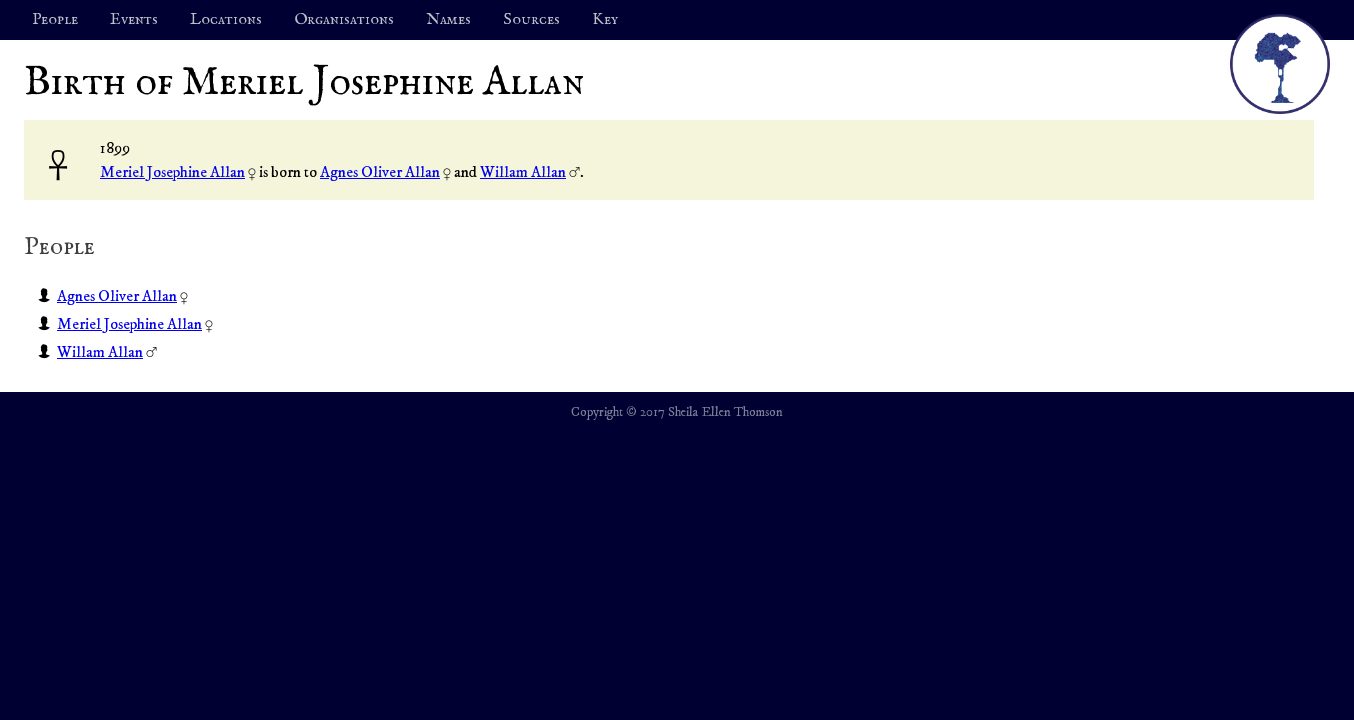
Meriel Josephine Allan (172, 172)
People (55, 20)
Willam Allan (523, 172)
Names (448, 20)
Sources (531, 20)
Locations (226, 20)
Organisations (344, 20)
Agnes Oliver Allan (380, 172)
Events (134, 20)
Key (605, 20)
